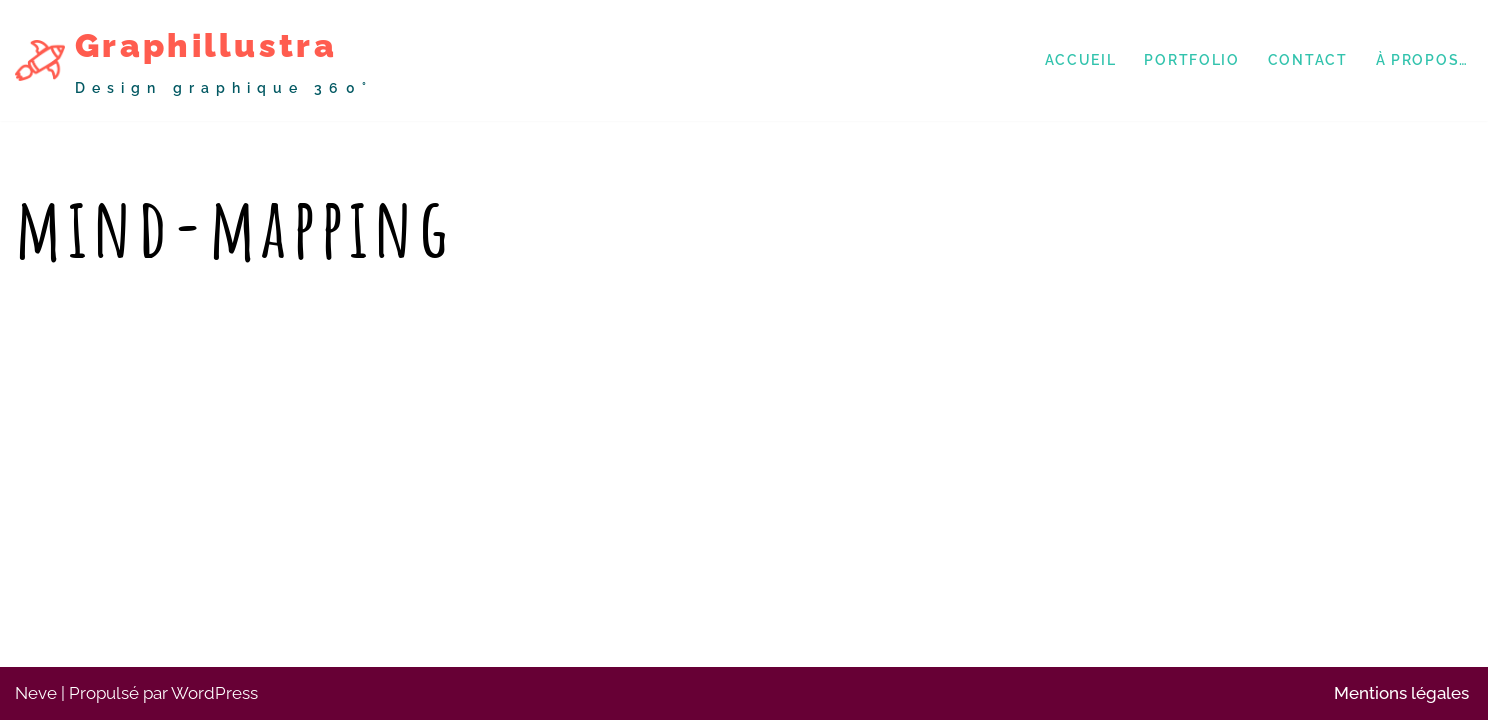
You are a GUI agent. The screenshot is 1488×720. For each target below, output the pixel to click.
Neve (36, 693)
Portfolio (1191, 60)
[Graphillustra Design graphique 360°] (194, 60)
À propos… (1422, 60)
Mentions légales (1401, 693)
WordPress (214, 693)
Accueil (1081, 60)
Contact (1308, 60)
